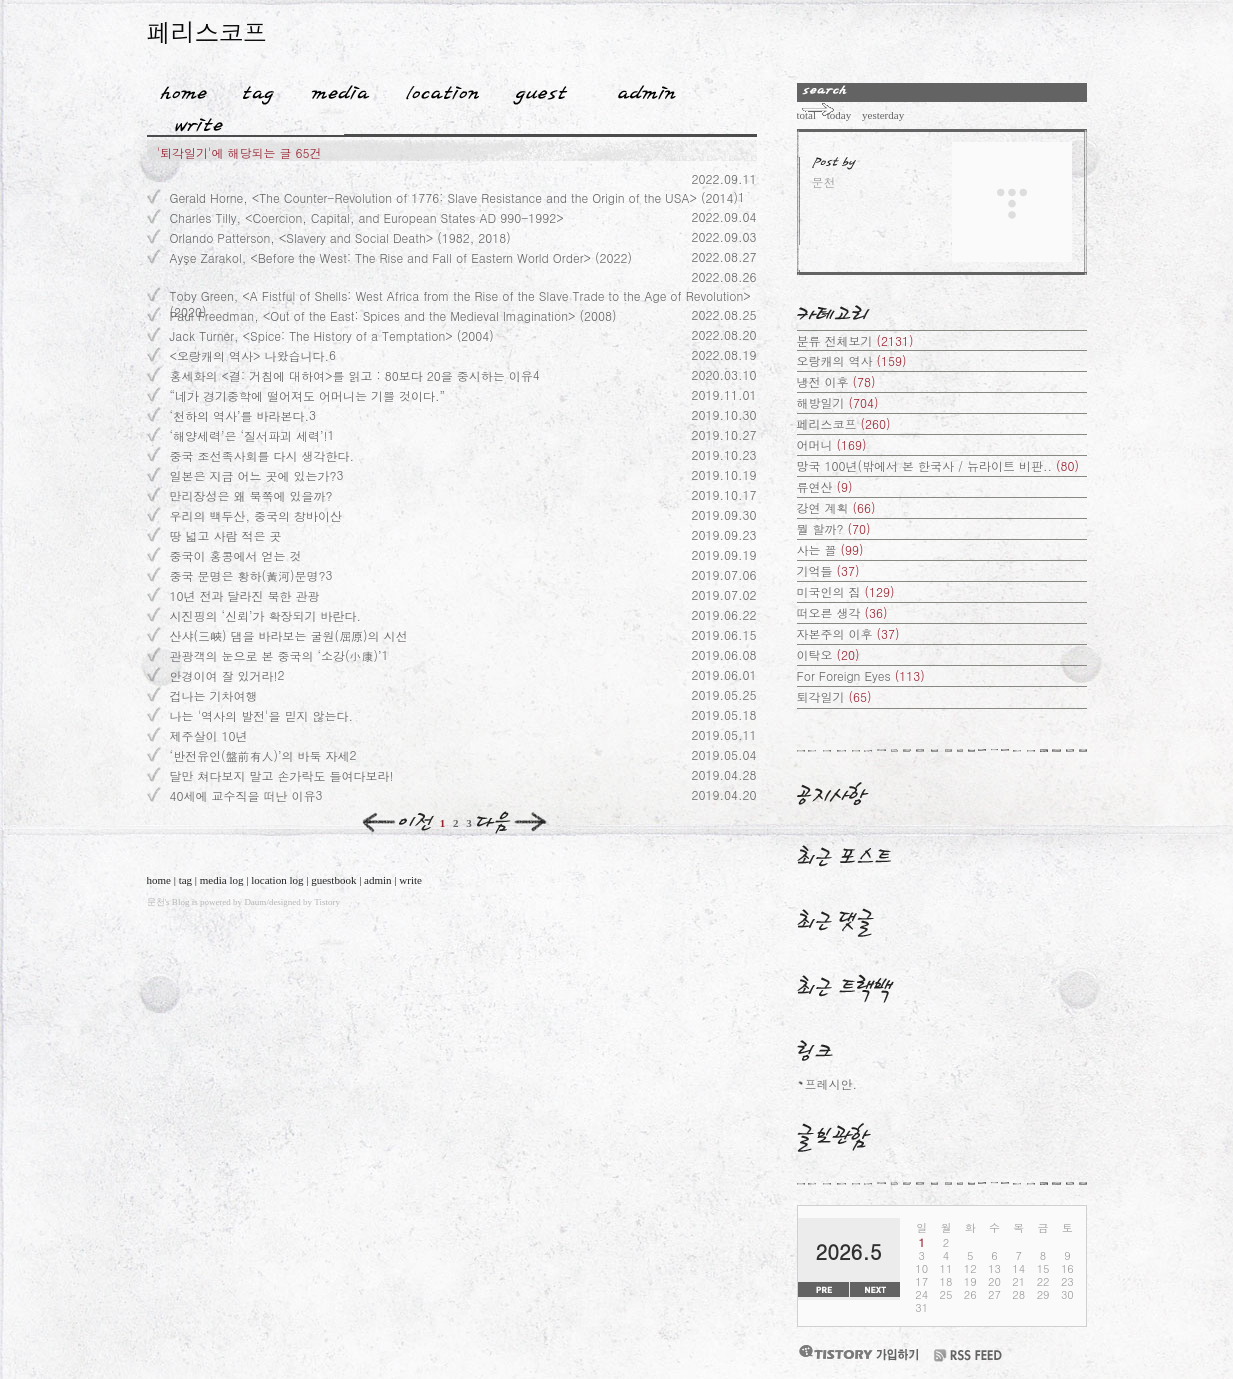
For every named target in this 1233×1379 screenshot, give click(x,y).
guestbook (333, 880)
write (410, 880)
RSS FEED (968, 1355)
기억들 (828, 570)
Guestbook (534, 89)
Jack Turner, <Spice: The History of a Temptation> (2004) (332, 335)
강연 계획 (836, 507)
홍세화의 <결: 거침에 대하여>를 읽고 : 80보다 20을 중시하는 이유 (351, 375)
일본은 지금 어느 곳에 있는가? (253, 475)
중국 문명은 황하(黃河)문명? (248, 575)
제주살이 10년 (209, 735)
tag (185, 880)
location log (277, 880)
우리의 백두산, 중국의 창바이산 (256, 515)
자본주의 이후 (848, 633)
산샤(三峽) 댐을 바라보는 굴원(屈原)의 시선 (289, 635)
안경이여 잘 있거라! (224, 675)
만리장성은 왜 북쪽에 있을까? (251, 495)
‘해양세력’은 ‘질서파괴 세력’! (249, 435)
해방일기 (838, 402)
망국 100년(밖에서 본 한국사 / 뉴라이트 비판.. (938, 465)
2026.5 (849, 1251)
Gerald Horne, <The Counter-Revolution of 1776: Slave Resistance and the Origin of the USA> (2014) (454, 197)
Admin (647, 89)
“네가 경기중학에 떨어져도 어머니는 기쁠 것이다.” (308, 395)
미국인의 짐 (846, 591)
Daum (255, 902)
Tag (251, 89)
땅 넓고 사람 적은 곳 (226, 535)
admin (378, 880)
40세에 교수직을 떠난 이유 (243, 795)
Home (177, 89)
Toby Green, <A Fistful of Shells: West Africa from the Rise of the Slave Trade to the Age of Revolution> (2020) (460, 295)
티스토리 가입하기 (858, 1352)
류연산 (825, 486)
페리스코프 (207, 31)
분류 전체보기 (855, 340)
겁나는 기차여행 (214, 695)
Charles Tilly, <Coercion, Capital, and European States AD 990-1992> (367, 217)
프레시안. (831, 1083)
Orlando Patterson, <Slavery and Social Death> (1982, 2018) (340, 237)
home (159, 880)
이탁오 (828, 654)
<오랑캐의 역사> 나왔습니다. (250, 355)
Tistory (327, 902)
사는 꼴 (830, 549)
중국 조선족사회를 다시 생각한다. (262, 455)
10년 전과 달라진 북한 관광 (245, 595)
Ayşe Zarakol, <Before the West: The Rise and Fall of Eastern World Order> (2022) (401, 257)
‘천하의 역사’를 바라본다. (240, 415)
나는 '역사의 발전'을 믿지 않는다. (262, 715)
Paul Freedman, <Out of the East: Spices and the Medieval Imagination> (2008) (393, 315)
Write (199, 121)
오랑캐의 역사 (852, 360)
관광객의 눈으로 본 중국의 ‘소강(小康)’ (276, 655)
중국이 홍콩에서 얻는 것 (236, 555)
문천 (156, 902)
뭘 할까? (834, 528)
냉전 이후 (836, 381)
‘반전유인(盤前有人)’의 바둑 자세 (260, 755)
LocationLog (435, 89)
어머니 (832, 444)
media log (222, 880)
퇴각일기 (834, 696)
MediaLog (333, 89)
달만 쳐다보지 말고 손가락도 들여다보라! (282, 775)
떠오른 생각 (842, 612)
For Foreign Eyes (861, 675)
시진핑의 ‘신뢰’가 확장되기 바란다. (266, 615)
